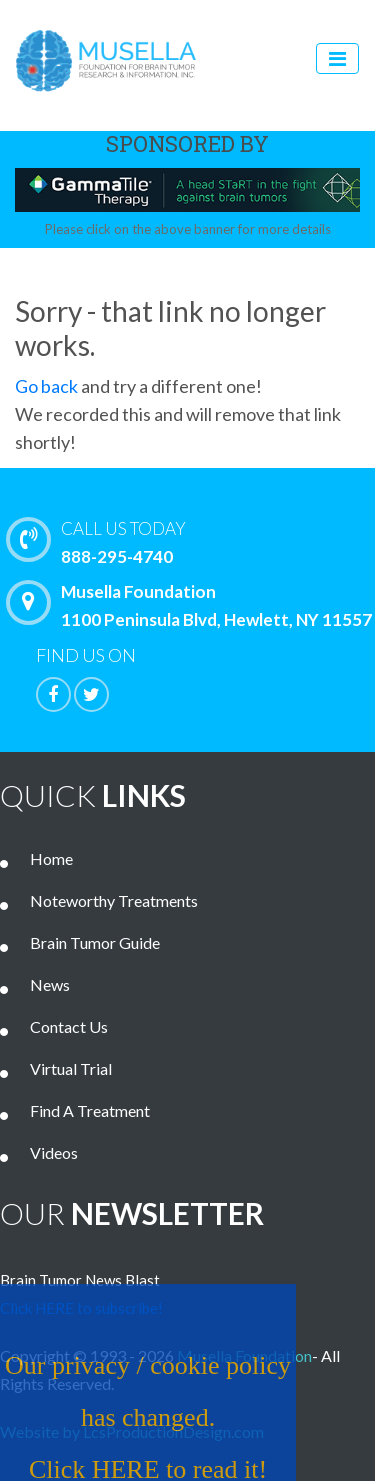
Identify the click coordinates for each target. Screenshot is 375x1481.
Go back (46, 386)
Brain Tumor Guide (95, 942)
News (50, 984)
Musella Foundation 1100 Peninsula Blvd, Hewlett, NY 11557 (194, 605)
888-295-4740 (195, 541)
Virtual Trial (71, 1068)
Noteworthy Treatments (114, 900)
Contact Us (69, 1026)
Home (51, 858)
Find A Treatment (90, 1110)
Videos (54, 1152)
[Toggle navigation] (337, 58)
